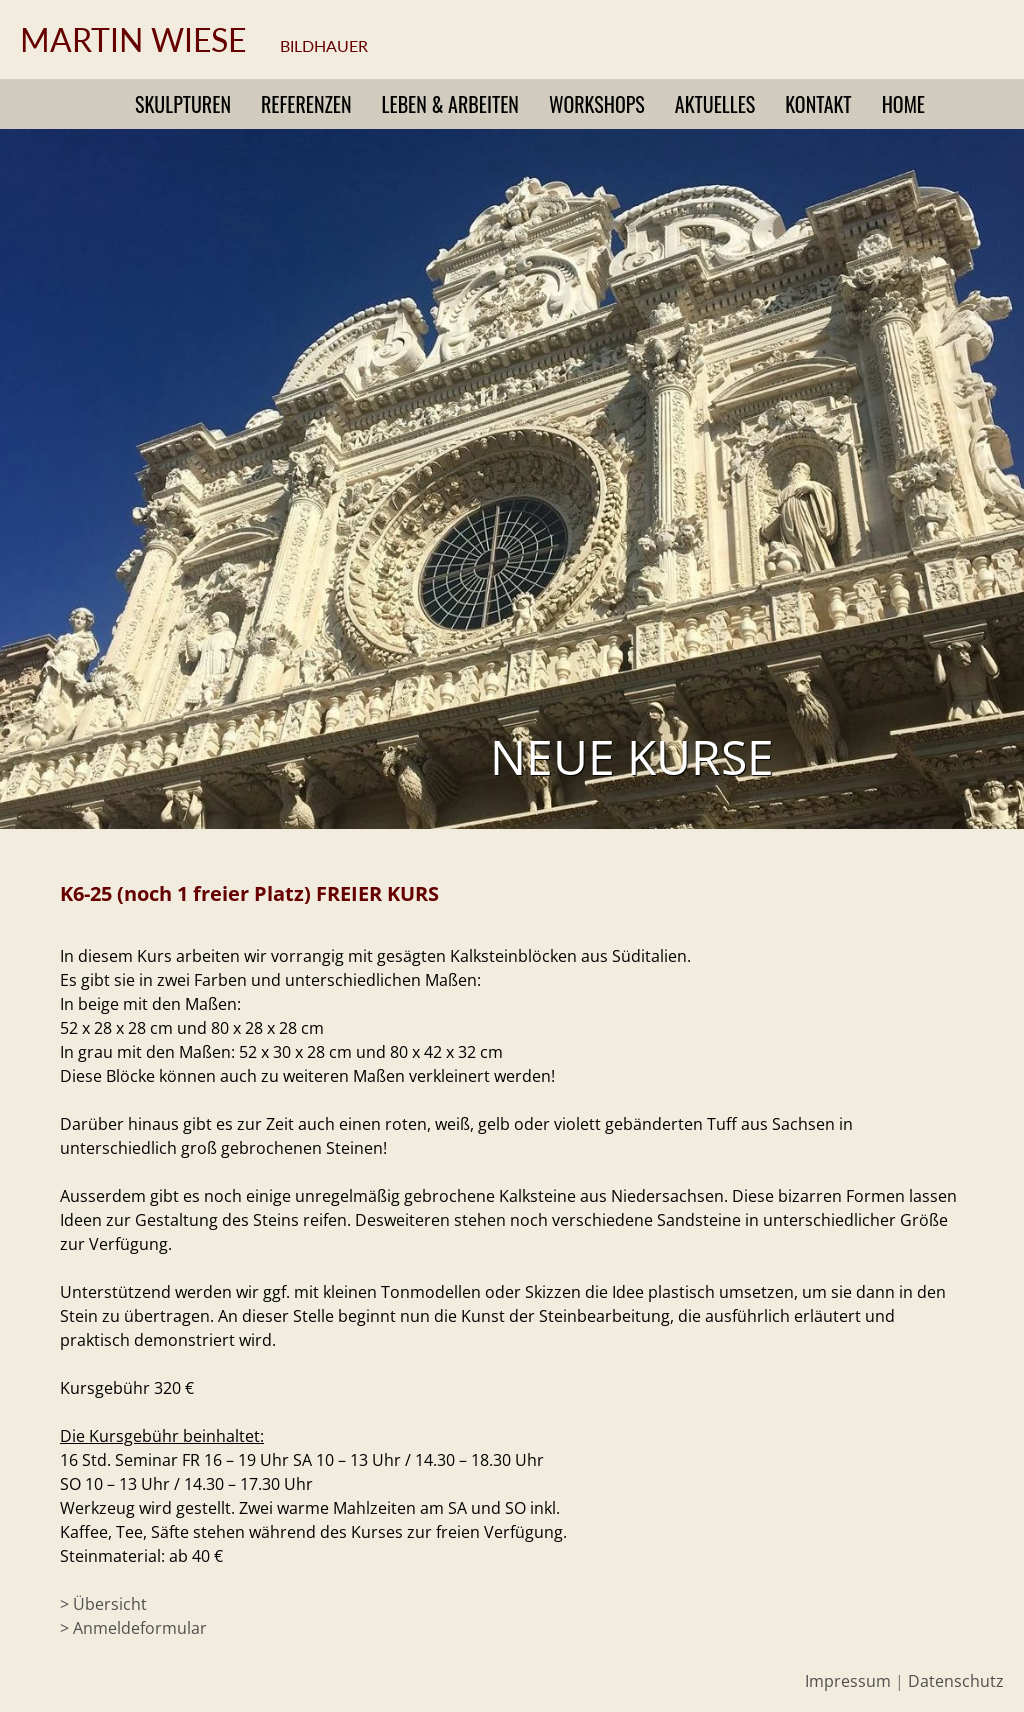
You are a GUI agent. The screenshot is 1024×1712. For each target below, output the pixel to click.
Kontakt (818, 104)
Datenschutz (956, 1681)
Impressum (848, 1681)
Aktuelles (715, 104)
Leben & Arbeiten (450, 104)
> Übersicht (103, 1604)
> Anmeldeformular (133, 1628)
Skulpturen (183, 104)
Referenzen (306, 104)
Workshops (597, 104)
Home (903, 104)
